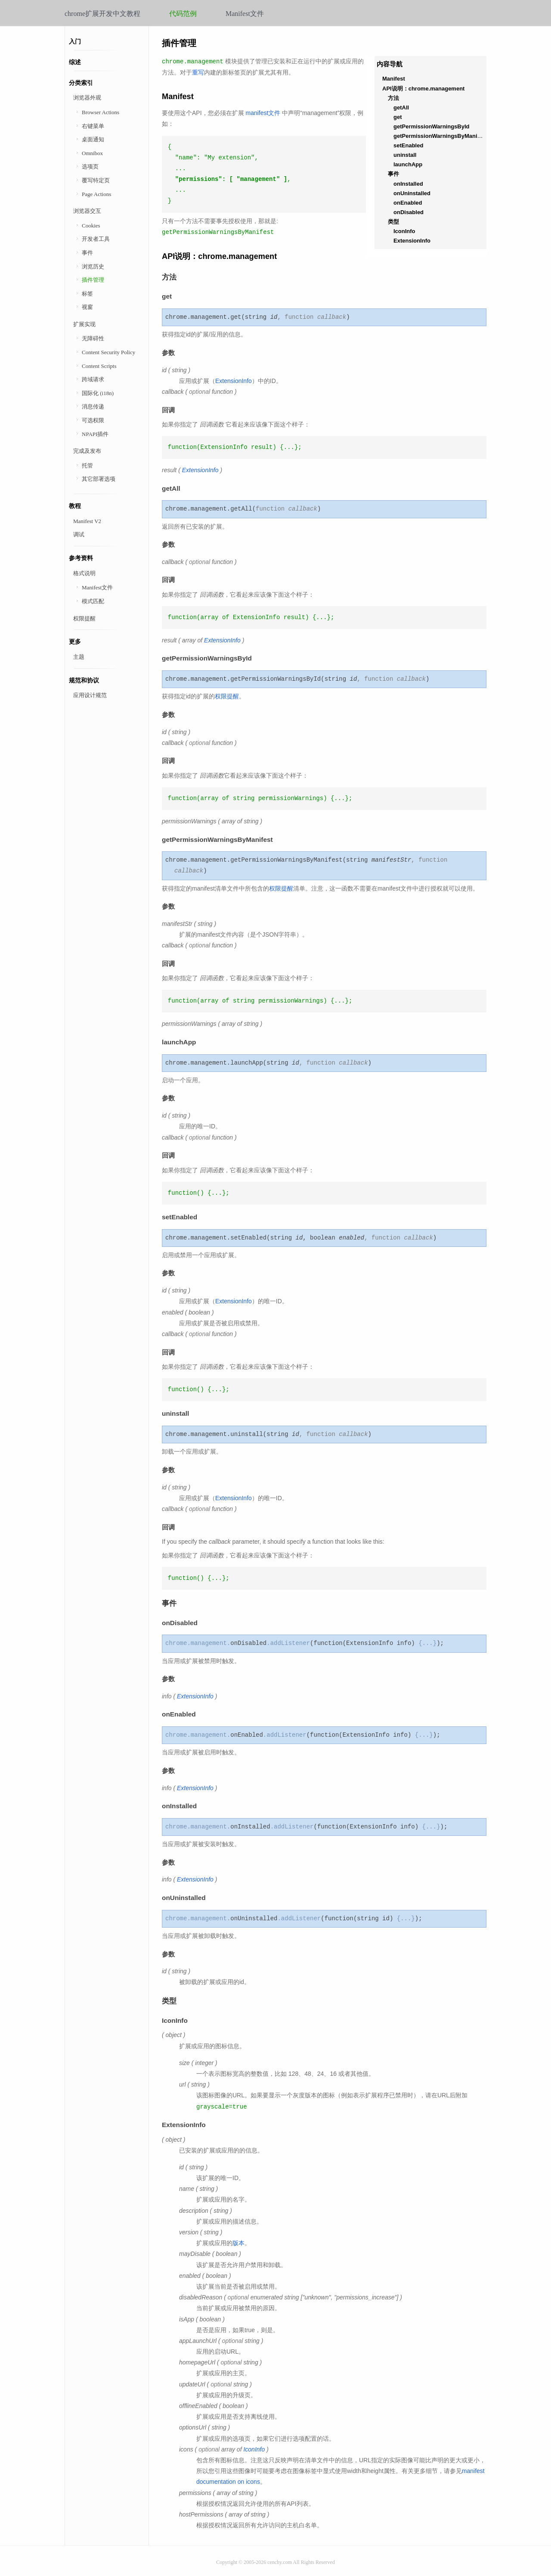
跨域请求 (93, 379)
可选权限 (93, 420)
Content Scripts (99, 366)
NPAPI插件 (95, 434)
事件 (87, 252)
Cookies (91, 225)
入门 (75, 41)
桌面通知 (93, 139)
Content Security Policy (108, 352)
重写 (198, 72)
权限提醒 (84, 618)
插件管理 (93, 280)
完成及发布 (87, 451)
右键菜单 (93, 126)
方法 (393, 98)
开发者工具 (96, 239)
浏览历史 (93, 266)
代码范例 (183, 13)
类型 (393, 221)
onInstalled (408, 184)
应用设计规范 (90, 695)
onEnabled (407, 202)
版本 (238, 2243)
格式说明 (84, 573)
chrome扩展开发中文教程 (102, 13)
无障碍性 (93, 338)
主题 (78, 657)
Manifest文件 (245, 13)
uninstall (404, 155)
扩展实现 (84, 324)
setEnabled (408, 145)
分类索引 (81, 83)
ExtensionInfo (411, 240)
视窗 (87, 307)
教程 (75, 506)
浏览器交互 (87, 211)
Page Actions (96, 194)
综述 (75, 62)
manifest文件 (262, 112)
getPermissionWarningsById (431, 126)
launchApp (407, 164)
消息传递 (93, 406)
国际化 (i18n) (98, 393)
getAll (401, 107)
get (397, 117)
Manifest (393, 78)
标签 (87, 293)
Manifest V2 (87, 521)
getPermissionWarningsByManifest (440, 136)
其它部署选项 (98, 479)
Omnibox (92, 153)
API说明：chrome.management (423, 88)
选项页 (90, 166)
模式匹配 (93, 601)
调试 (78, 534)
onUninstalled (411, 193)
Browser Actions (100, 112)
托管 (87, 465)
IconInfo (404, 231)
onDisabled (408, 212)
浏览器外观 (87, 97)
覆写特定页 (96, 180)
